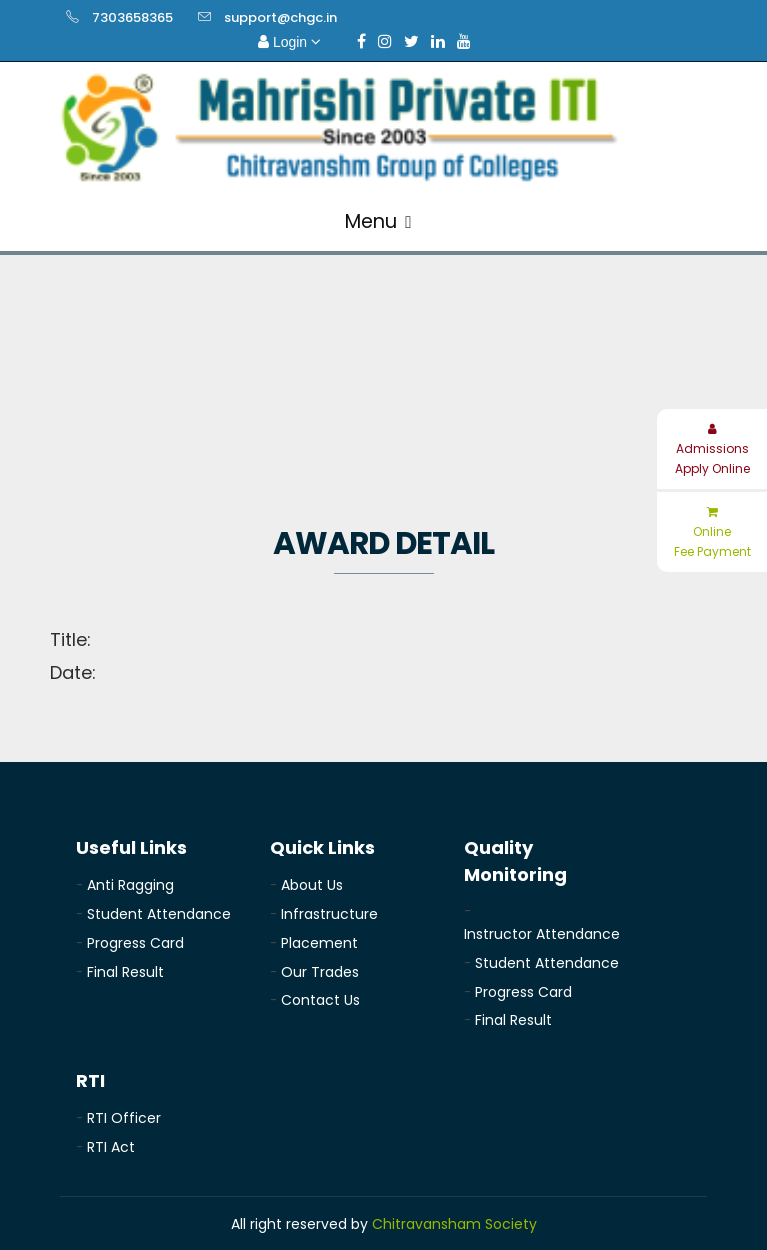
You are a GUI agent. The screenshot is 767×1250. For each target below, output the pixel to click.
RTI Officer (124, 1118)
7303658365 (132, 17)
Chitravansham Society (454, 1224)
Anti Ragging (130, 885)
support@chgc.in (280, 17)
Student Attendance (159, 914)
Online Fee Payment (712, 533)
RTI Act (111, 1147)
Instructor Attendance (542, 934)
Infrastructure (329, 914)
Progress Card (135, 943)
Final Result (125, 972)
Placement (319, 943)
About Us (312, 885)
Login (289, 42)
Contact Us (320, 1000)
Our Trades (320, 972)
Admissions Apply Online (712, 450)
